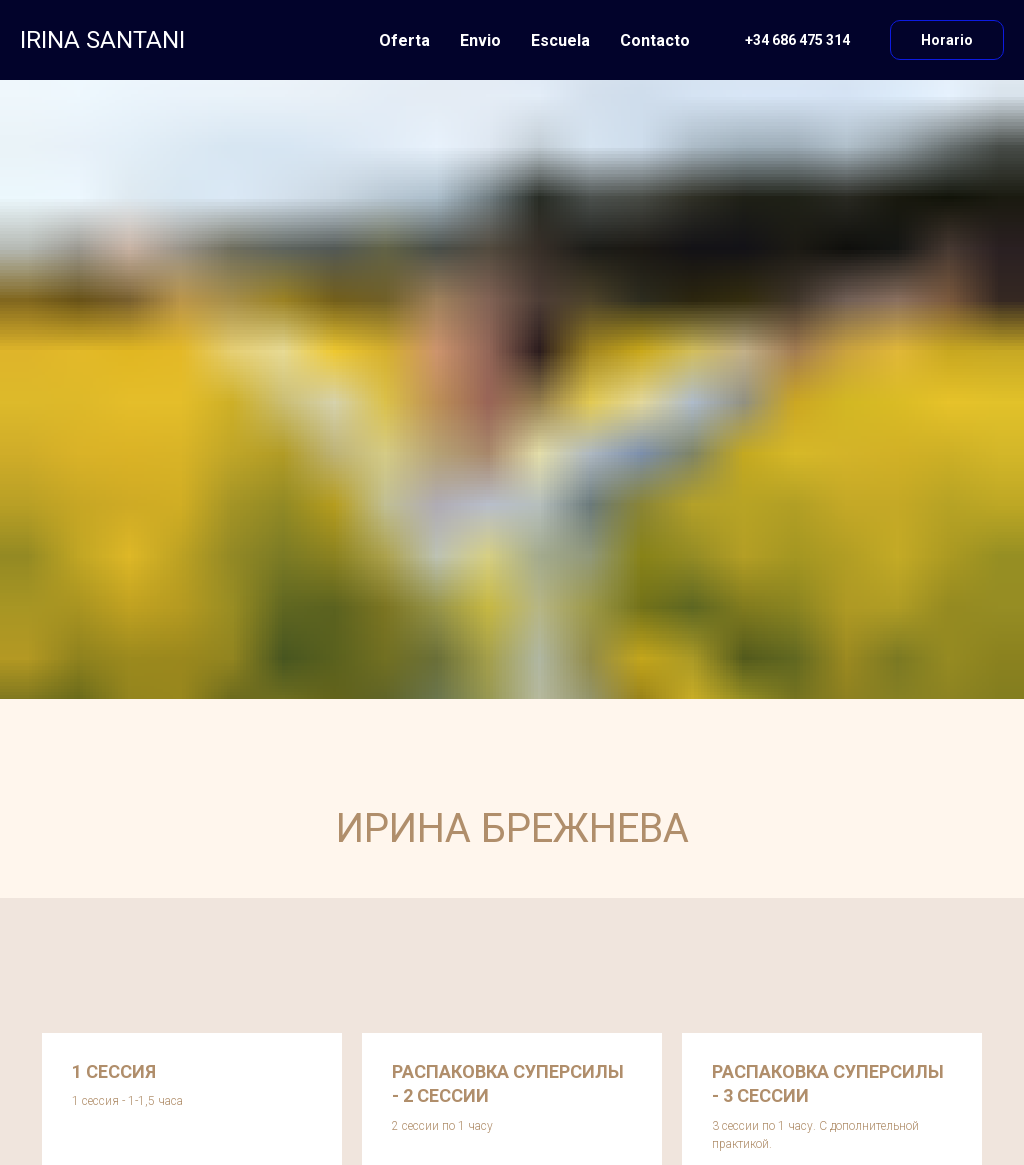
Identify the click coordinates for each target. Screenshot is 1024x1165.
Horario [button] (947, 40)
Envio (480, 40)
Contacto (655, 40)
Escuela (560, 40)
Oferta (404, 40)
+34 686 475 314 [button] (797, 40)
